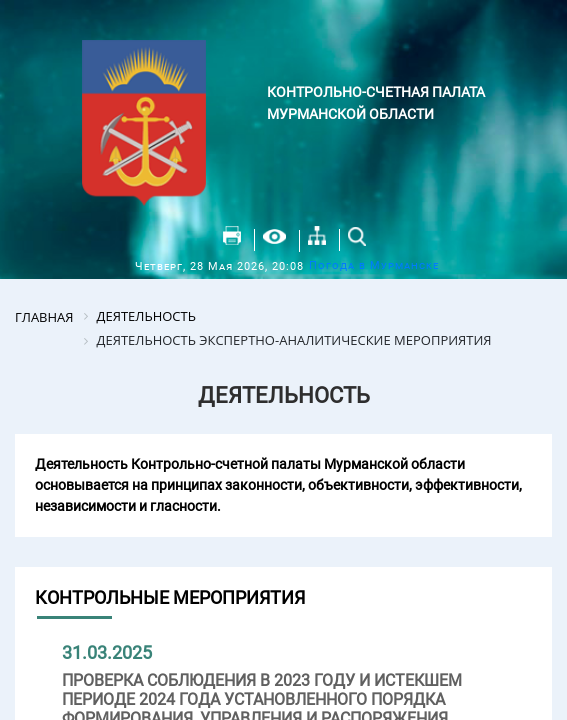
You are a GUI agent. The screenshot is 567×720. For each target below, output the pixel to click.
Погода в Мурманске (374, 265)
